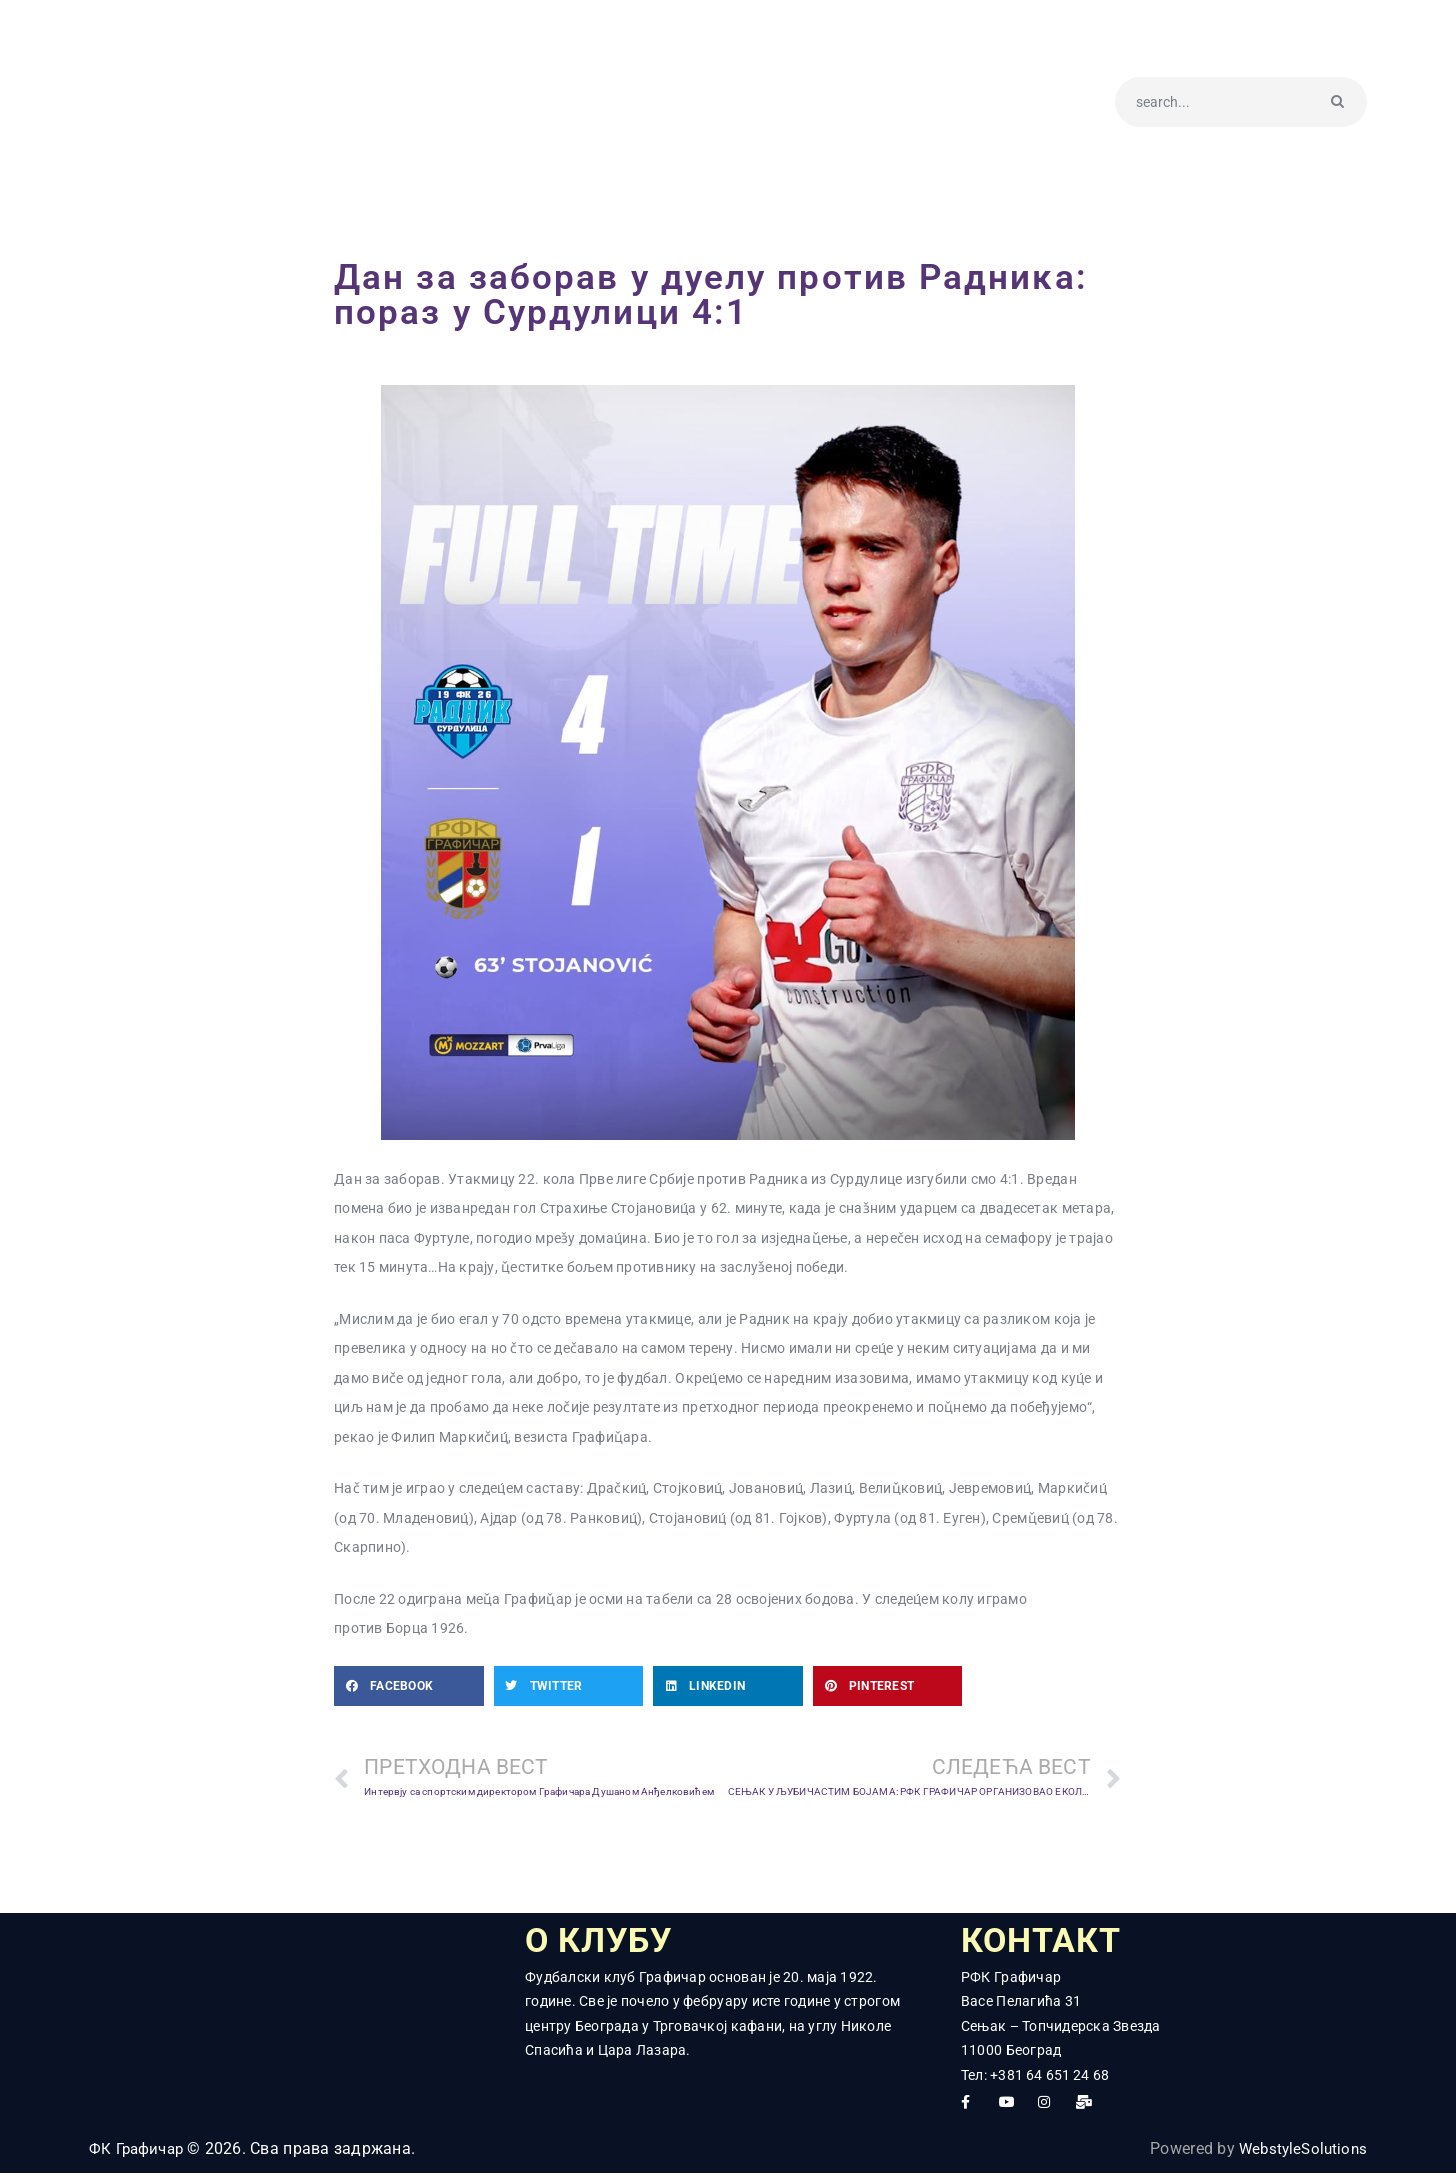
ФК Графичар (140, 2155)
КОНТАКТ (1053, 1944)
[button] (409, 1686)
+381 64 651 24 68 (1050, 2081)
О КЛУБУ (611, 1944)
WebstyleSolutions (1299, 2155)
